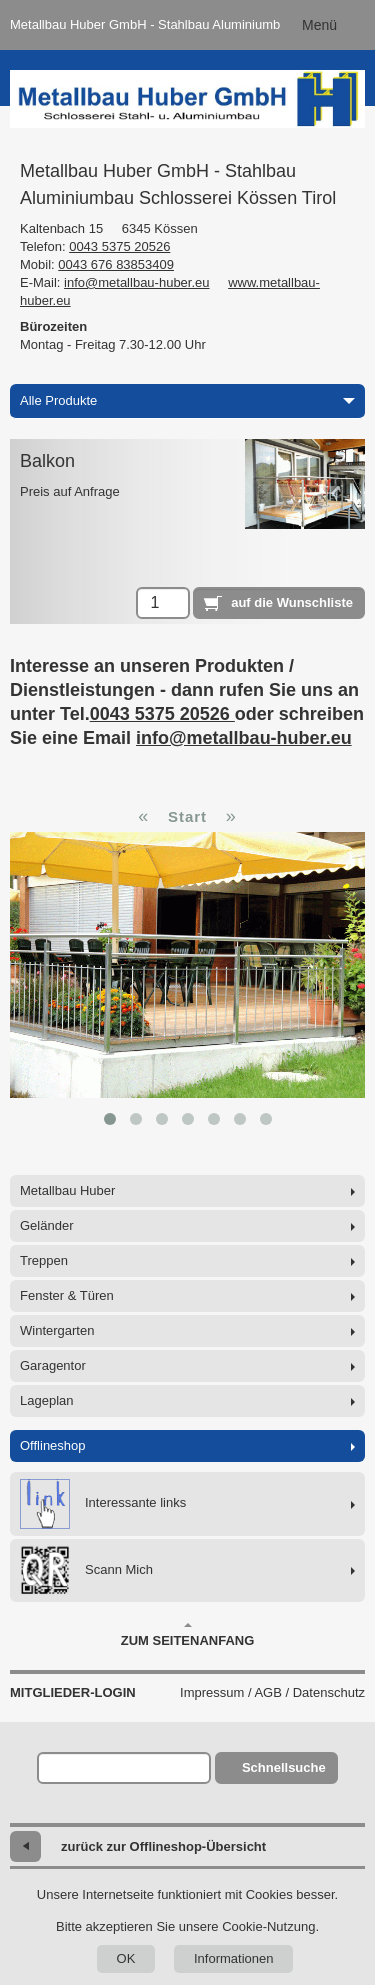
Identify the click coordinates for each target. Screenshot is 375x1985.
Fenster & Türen (67, 1295)
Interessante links (103, 1504)
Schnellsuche (284, 1767)
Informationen (234, 1958)
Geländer (46, 1225)
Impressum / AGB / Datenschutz (272, 1692)
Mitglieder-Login (73, 1692)
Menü (319, 25)
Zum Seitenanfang (188, 1635)
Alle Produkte (187, 400)
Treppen (44, 1260)
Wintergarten (57, 1330)
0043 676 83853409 (116, 264)
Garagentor (53, 1365)
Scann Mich (86, 1570)
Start (187, 816)
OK (126, 1958)
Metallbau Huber (67, 1190)
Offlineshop (53, 1445)
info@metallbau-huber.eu (136, 282)
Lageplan (47, 1400)
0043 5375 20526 (119, 246)
